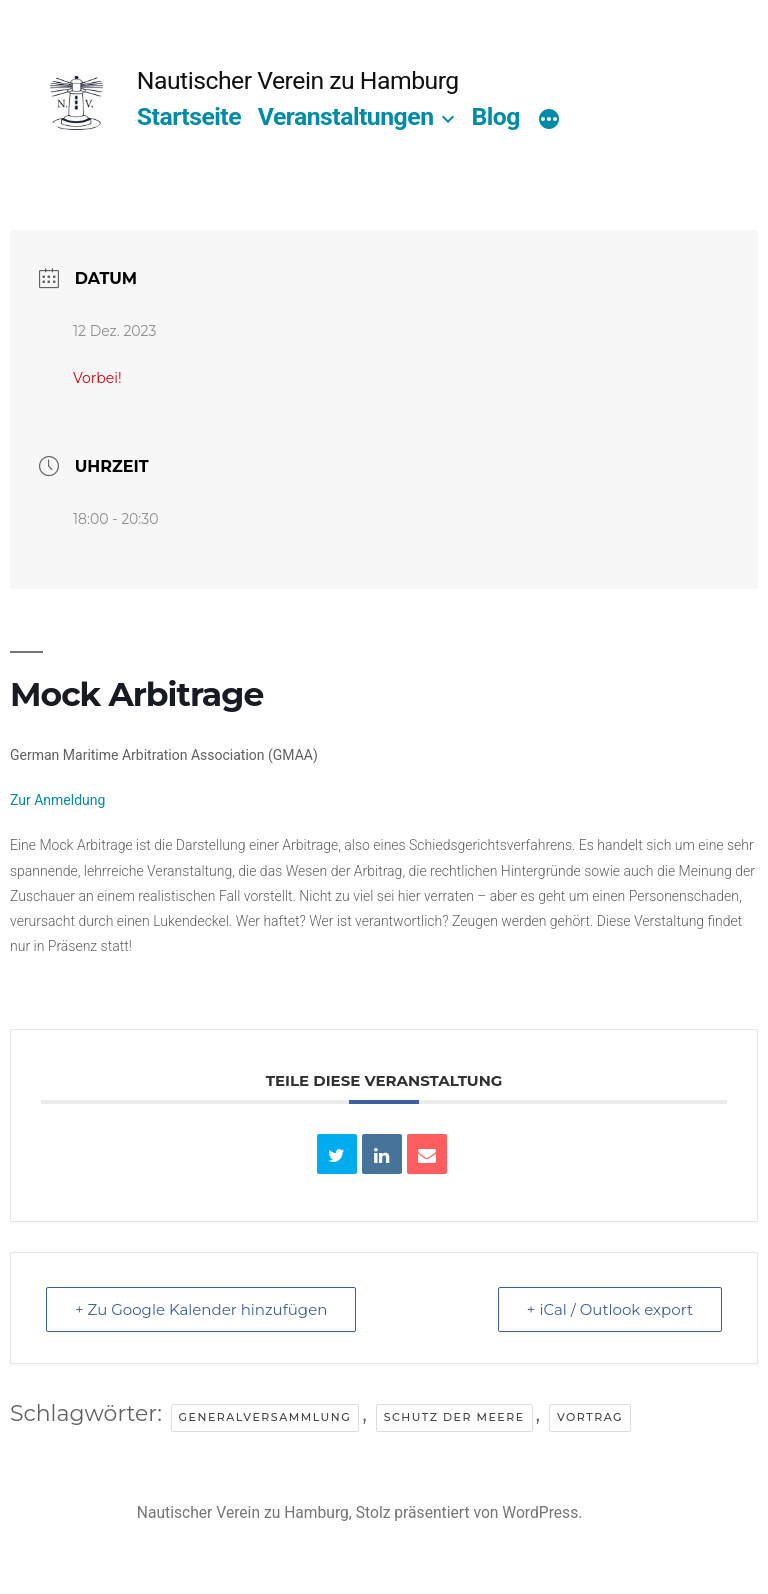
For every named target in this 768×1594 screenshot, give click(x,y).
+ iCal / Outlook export (610, 1309)
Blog (495, 116)
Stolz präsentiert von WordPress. (469, 1512)
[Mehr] (549, 121)
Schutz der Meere (454, 1417)
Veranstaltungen (346, 116)
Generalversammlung (265, 1417)
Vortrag (590, 1417)
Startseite (189, 116)
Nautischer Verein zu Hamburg (298, 80)
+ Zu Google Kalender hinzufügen (201, 1309)
